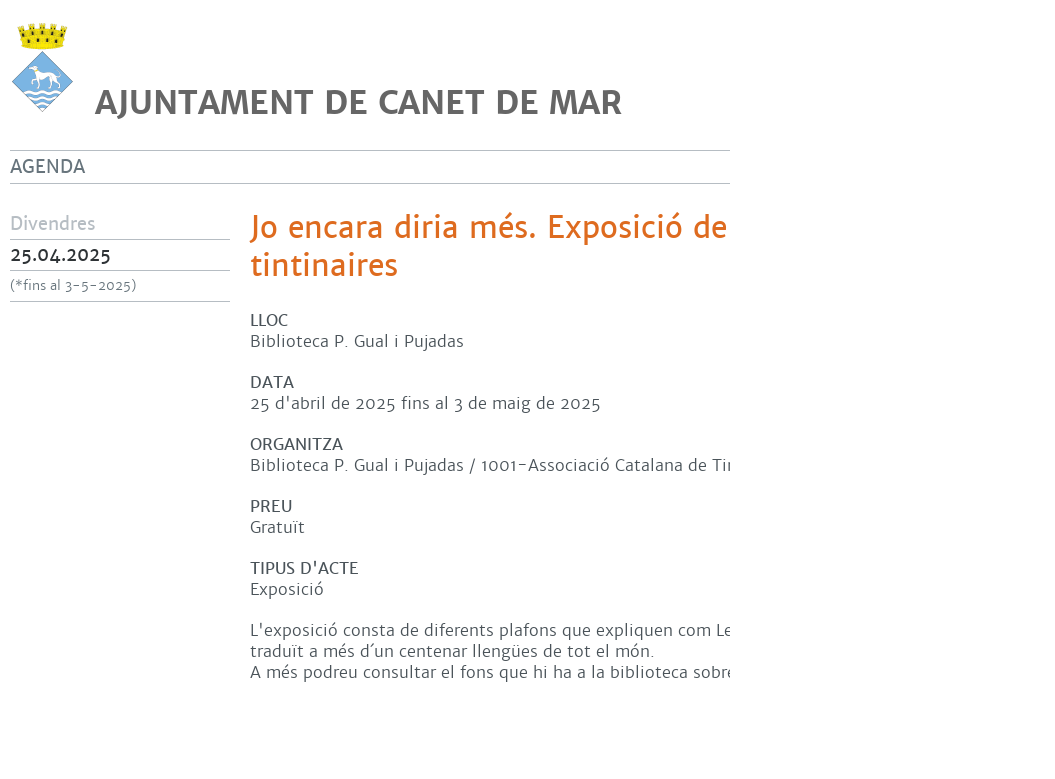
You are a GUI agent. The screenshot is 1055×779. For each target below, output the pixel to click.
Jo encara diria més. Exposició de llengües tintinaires (553, 247)
